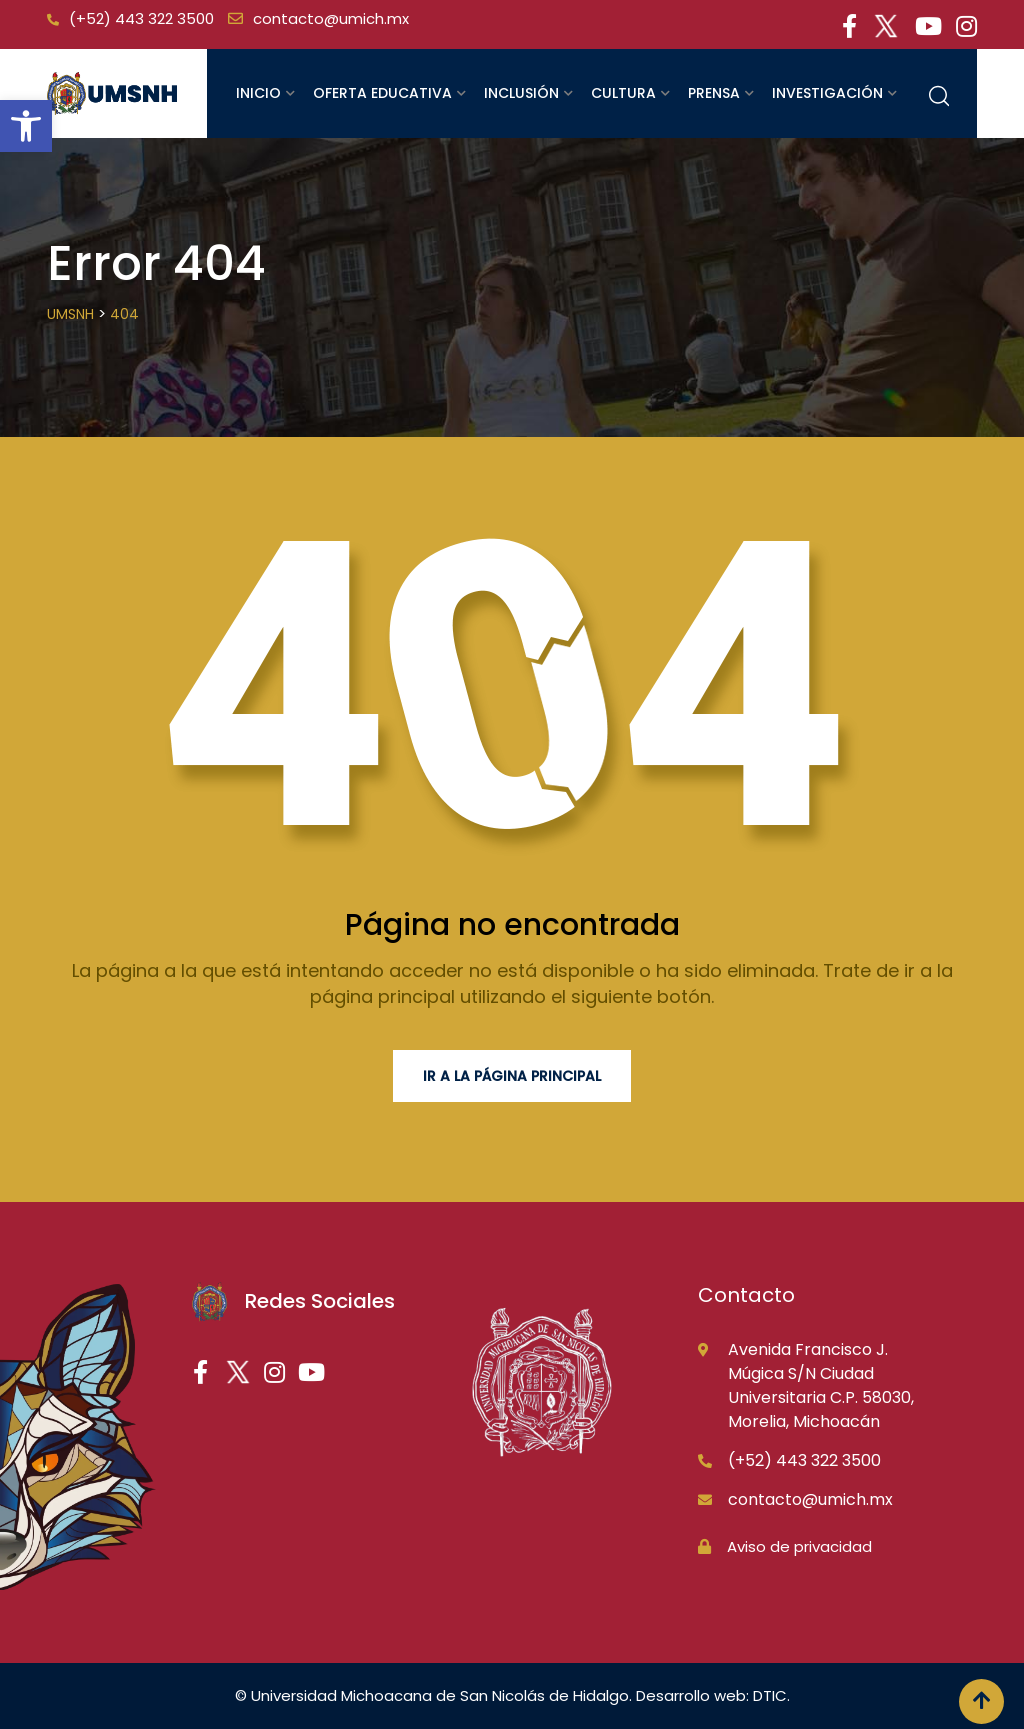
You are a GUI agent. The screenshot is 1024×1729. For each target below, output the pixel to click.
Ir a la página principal (512, 1076)
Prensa (714, 93)
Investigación (827, 93)
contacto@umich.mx (331, 18)
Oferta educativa (382, 93)
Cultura (623, 93)
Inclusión (521, 93)
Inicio (258, 93)
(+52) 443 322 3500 (141, 18)
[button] (26, 126)
